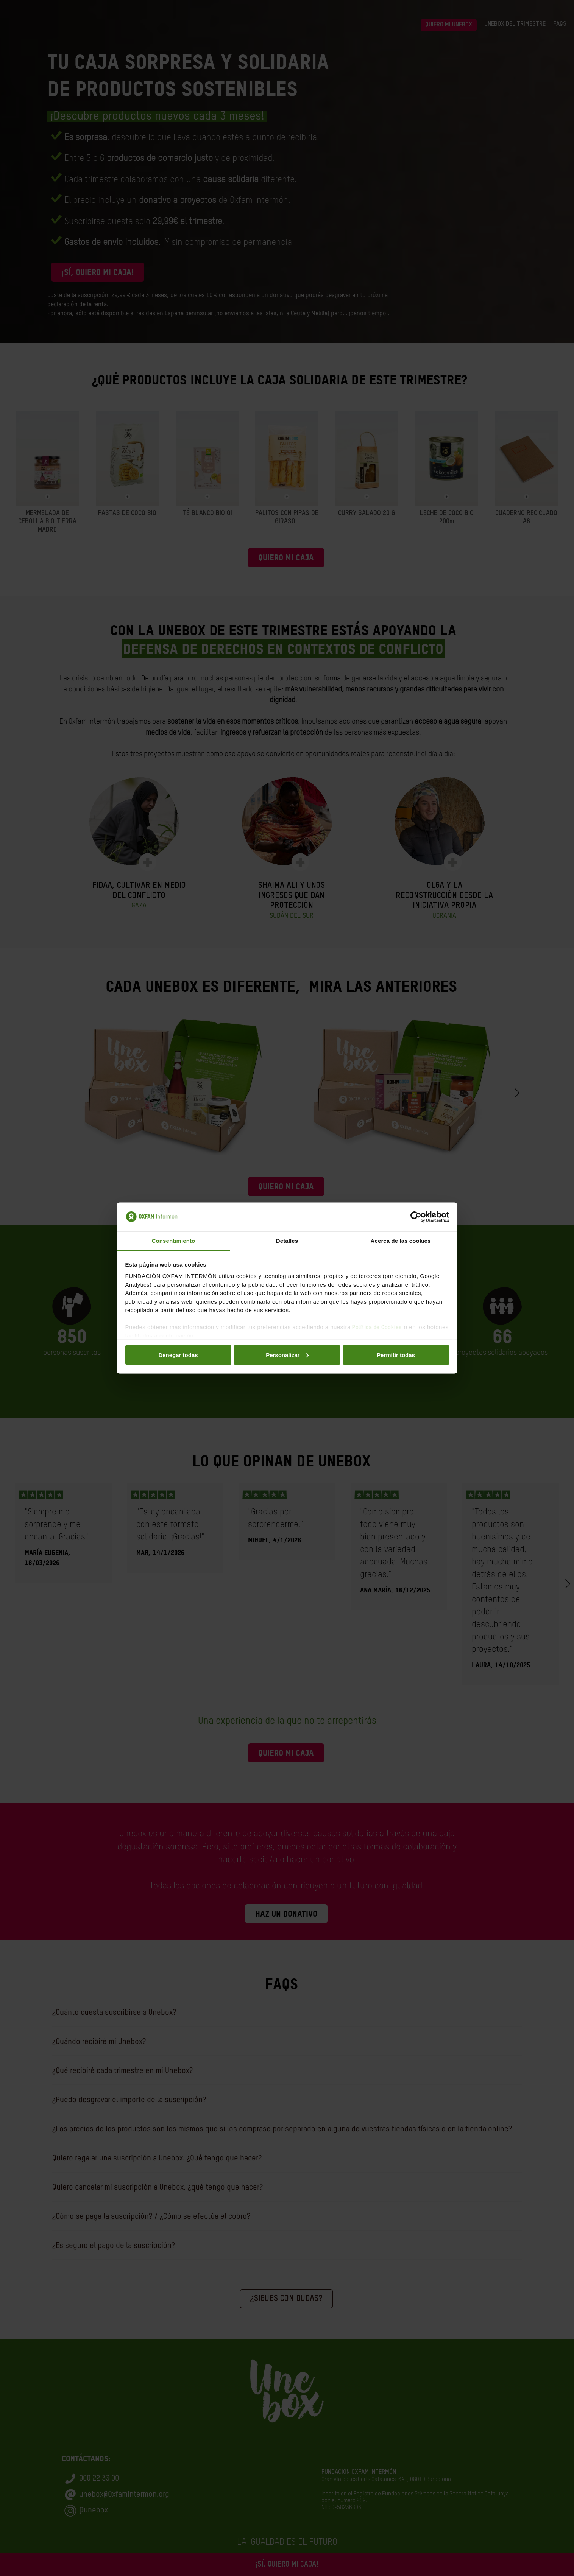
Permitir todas (396, 1354)
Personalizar (287, 1354)
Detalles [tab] (287, 1240)
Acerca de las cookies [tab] (401, 1240)
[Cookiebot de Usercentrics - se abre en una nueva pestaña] (416, 1217)
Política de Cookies (377, 1327)
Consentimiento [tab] (173, 1240)
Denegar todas (178, 1354)
